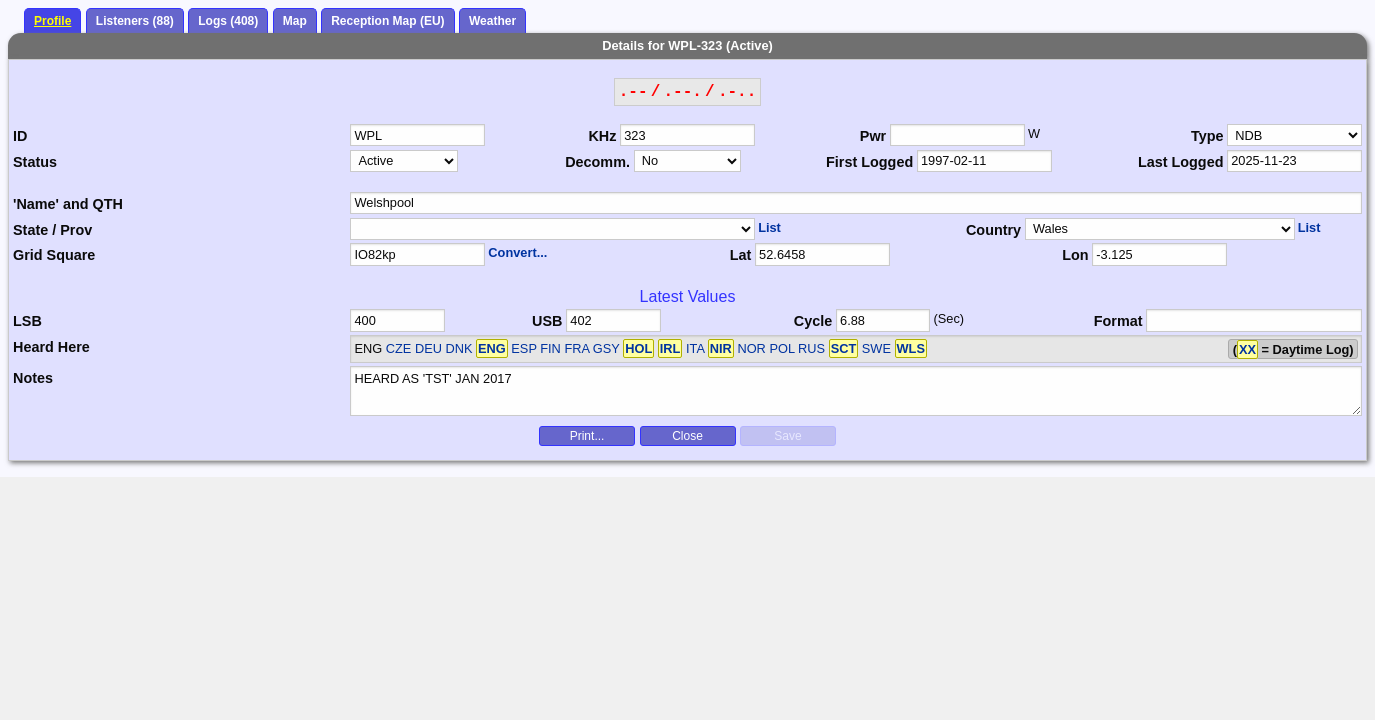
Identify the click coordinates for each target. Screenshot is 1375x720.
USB (547, 321)
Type (1207, 136)
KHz (602, 136)
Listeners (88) (135, 21)
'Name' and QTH (68, 204)
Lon (1075, 255)
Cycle (813, 321)
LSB (27, 321)
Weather (492, 21)
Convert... (517, 252)
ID (20, 136)
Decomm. (597, 162)
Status (35, 162)
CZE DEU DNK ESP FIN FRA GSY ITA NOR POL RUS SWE (656, 348)
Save (787, 436)
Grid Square (54, 255)
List (769, 227)
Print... (587, 436)
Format (1118, 321)
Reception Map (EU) (387, 21)
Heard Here (51, 347)
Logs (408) (228, 21)
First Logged (869, 162)
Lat (741, 255)
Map (295, 21)
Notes (33, 378)
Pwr (873, 136)
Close (687, 436)
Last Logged (1181, 162)
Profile (52, 21)
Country (993, 230)
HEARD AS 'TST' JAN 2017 (856, 391)
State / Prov (52, 230)
